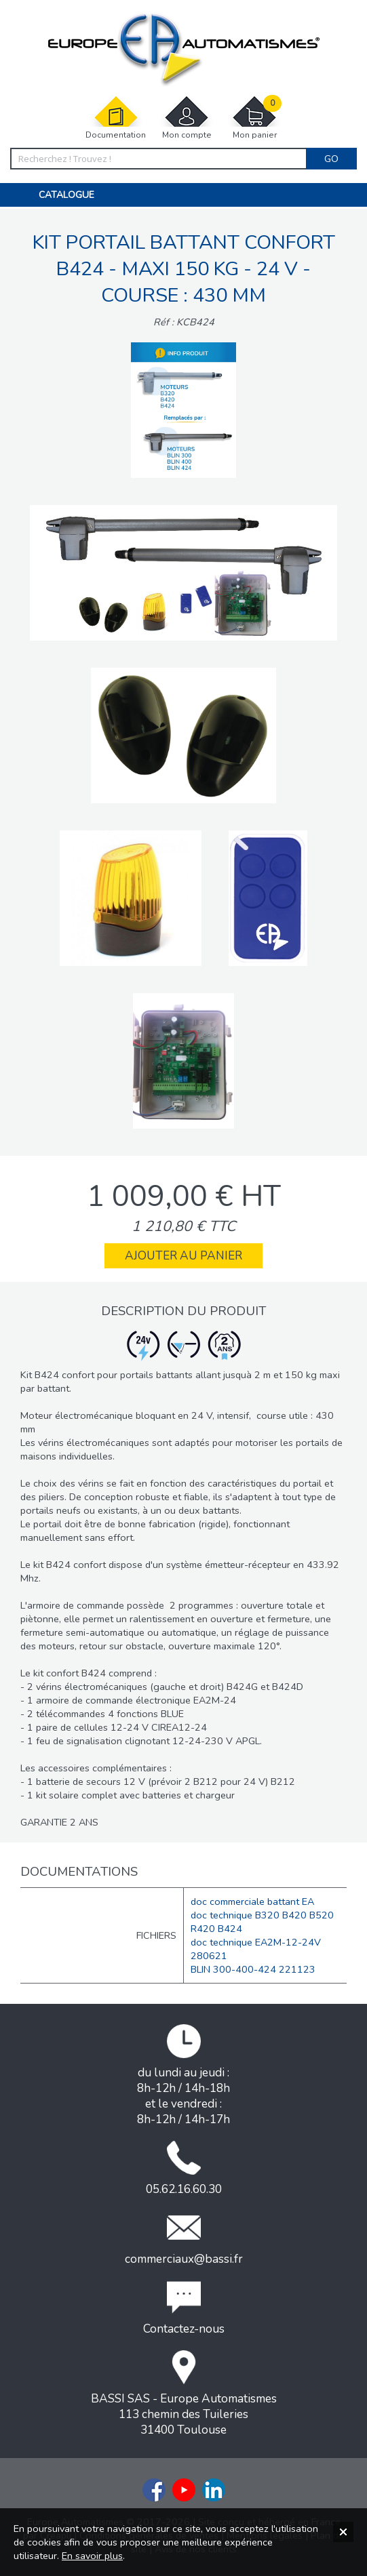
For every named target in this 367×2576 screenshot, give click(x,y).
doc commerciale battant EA (252, 1901)
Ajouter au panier (183, 1256)
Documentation (115, 117)
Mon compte (186, 117)
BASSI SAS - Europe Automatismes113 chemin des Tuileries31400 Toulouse (184, 2394)
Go (331, 158)
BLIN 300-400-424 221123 (253, 1969)
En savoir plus (92, 2555)
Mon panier (254, 117)
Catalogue (66, 194)
